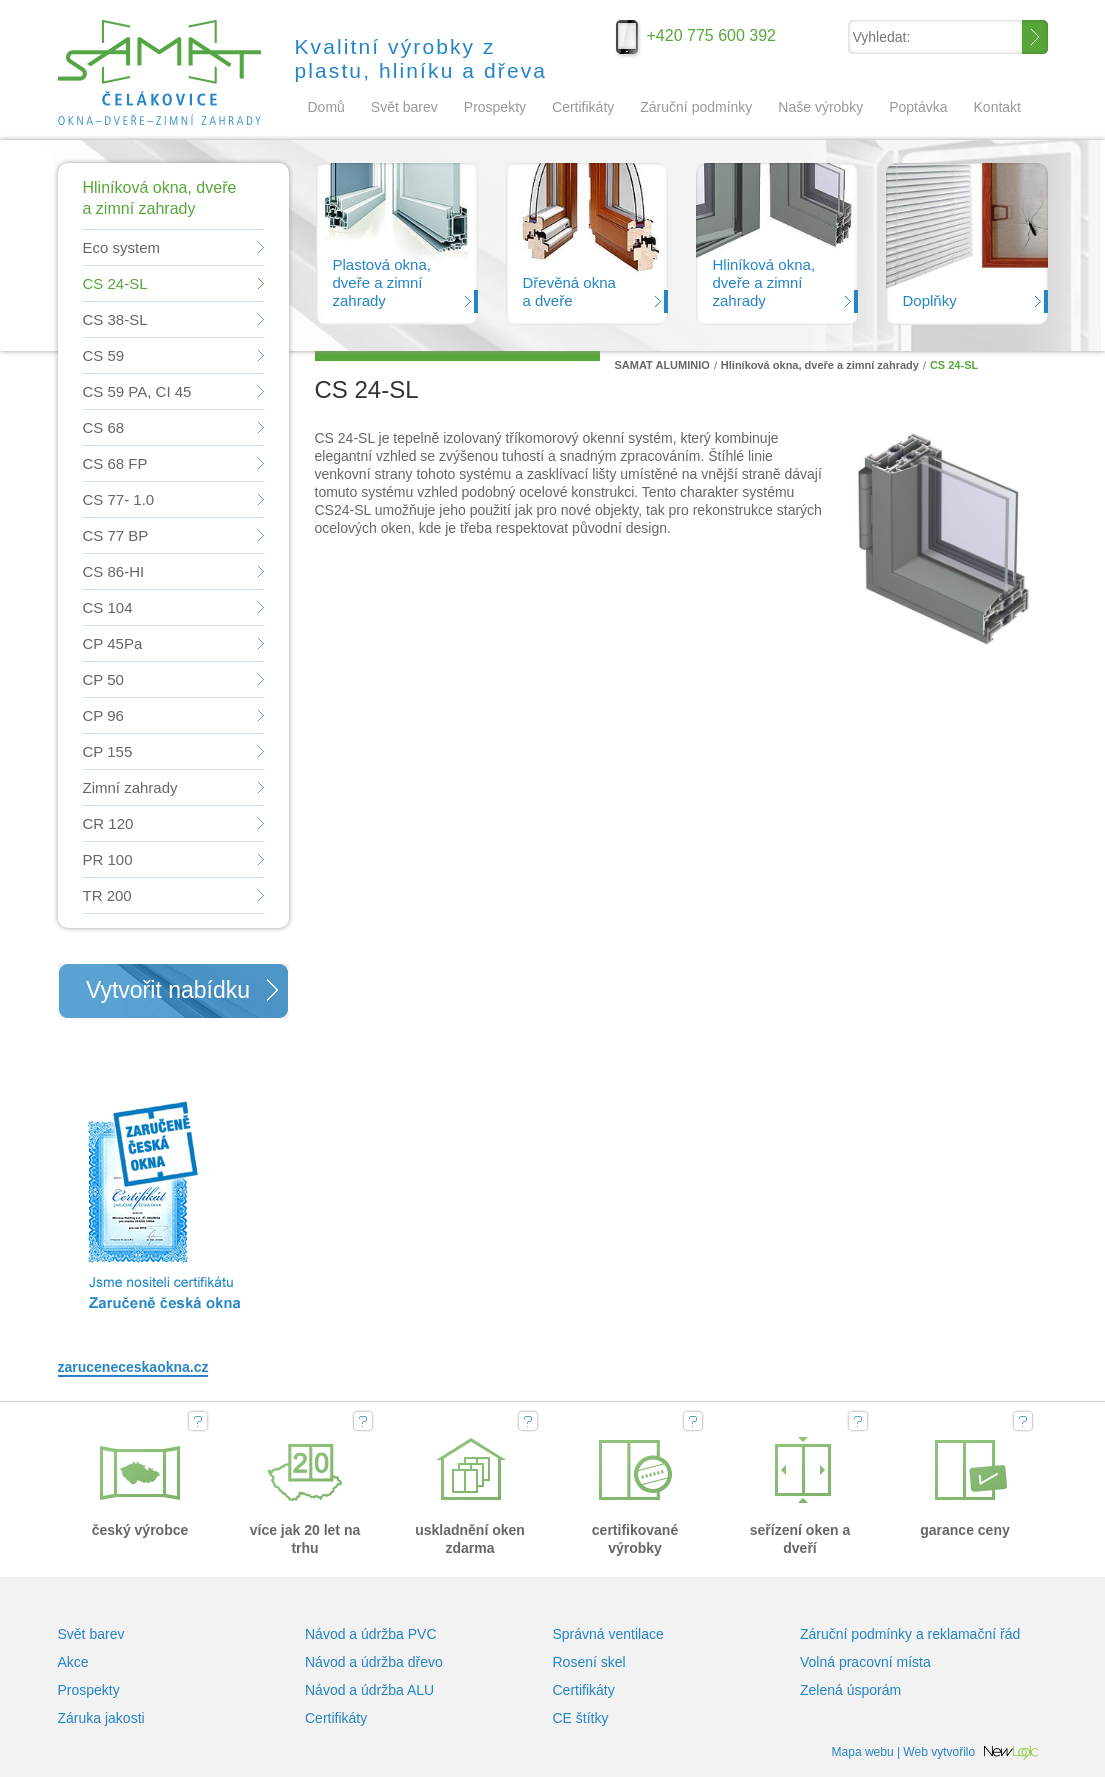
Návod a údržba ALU (369, 1690)
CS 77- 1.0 (119, 499)
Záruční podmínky (696, 107)
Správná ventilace (608, 1634)
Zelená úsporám (850, 1690)
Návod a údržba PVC (371, 1634)
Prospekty (495, 107)
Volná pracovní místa (865, 1662)
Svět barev (404, 107)
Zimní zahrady (130, 787)
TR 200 (107, 895)
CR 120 (108, 823)
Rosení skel (589, 1662)
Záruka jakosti (101, 1718)
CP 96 (103, 715)
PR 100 (108, 859)
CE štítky (581, 1718)
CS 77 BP (116, 535)
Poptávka (918, 107)
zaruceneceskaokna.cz (133, 1367)
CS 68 (104, 427)
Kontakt (997, 107)
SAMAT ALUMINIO (164, 70)
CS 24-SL (115, 283)
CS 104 (108, 607)
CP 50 (103, 679)
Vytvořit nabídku (168, 990)
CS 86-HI (114, 571)
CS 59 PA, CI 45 (137, 391)
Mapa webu (863, 1752)
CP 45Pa (113, 643)
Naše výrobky (820, 107)
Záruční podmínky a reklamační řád (910, 1634)
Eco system (122, 247)
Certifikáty (583, 107)
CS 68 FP (115, 463)
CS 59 (104, 355)
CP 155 (108, 751)
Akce (73, 1662)
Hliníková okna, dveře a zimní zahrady (820, 365)
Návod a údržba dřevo (374, 1662)
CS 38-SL (115, 319)
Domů (326, 107)
